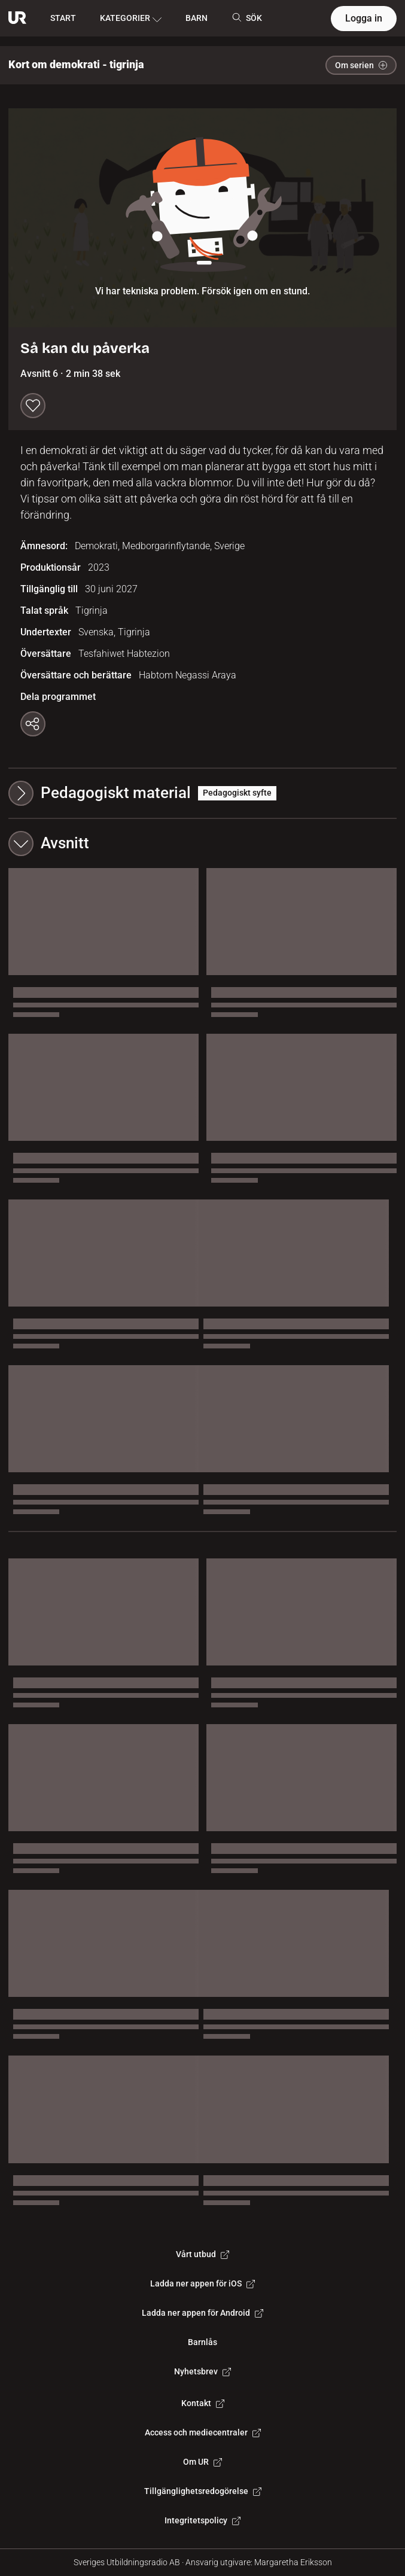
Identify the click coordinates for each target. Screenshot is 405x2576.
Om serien (361, 65)
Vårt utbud (202, 2254)
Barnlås (202, 2342)
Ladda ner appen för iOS (202, 2283)
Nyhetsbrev (202, 2371)
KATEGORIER (131, 18)
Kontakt (202, 2403)
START (63, 18)
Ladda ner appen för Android (202, 2313)
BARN (196, 18)
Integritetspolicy (202, 2520)
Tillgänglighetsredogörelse (202, 2491)
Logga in (363, 18)
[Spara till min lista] (32, 405)
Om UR (202, 2462)
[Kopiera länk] (32, 723)
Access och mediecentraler (203, 2432)
